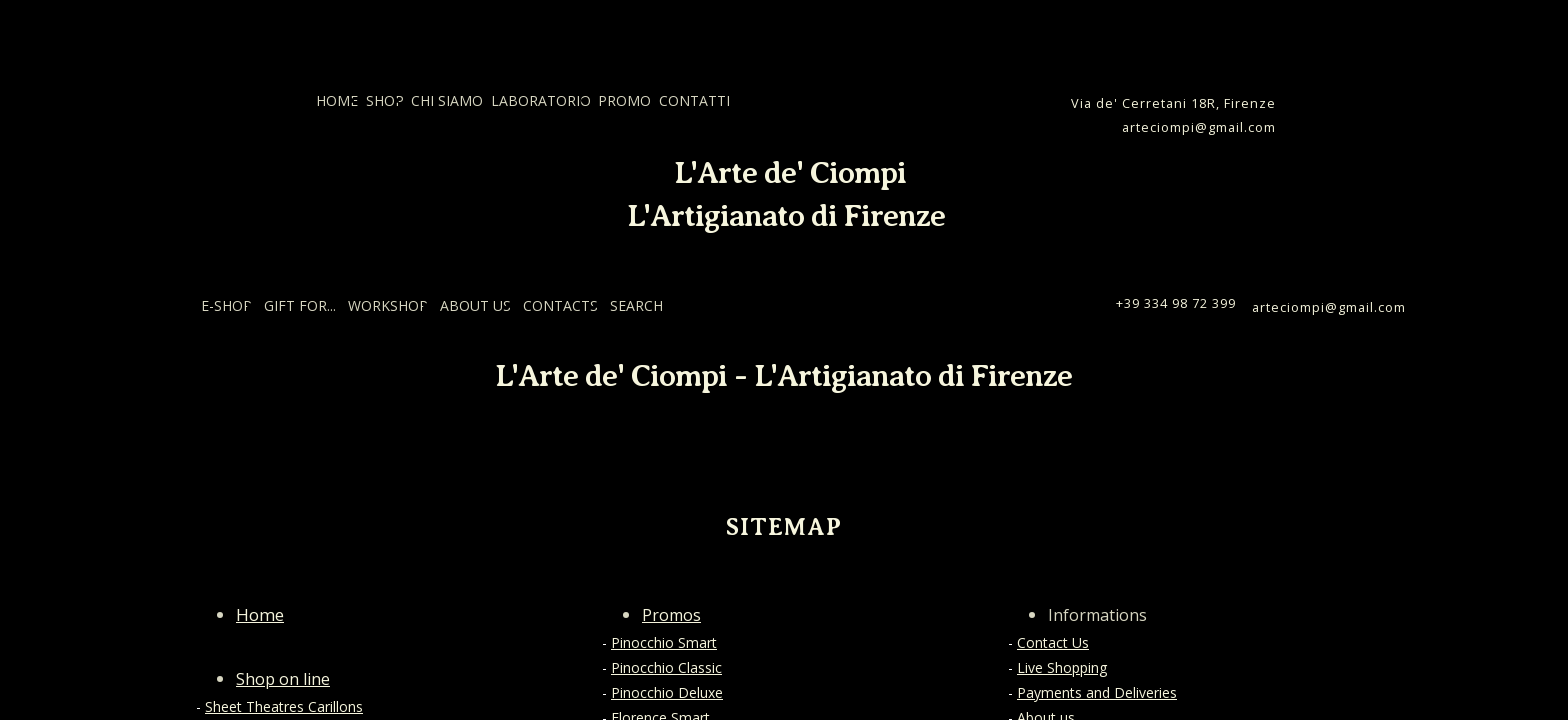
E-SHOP (226, 305)
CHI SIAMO (447, 100)
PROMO (624, 100)
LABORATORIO (541, 100)
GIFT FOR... (300, 305)
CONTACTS (560, 305)
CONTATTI (694, 100)
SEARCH (636, 305)
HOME (337, 100)
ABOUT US (475, 305)
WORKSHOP (388, 305)
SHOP (385, 100)
